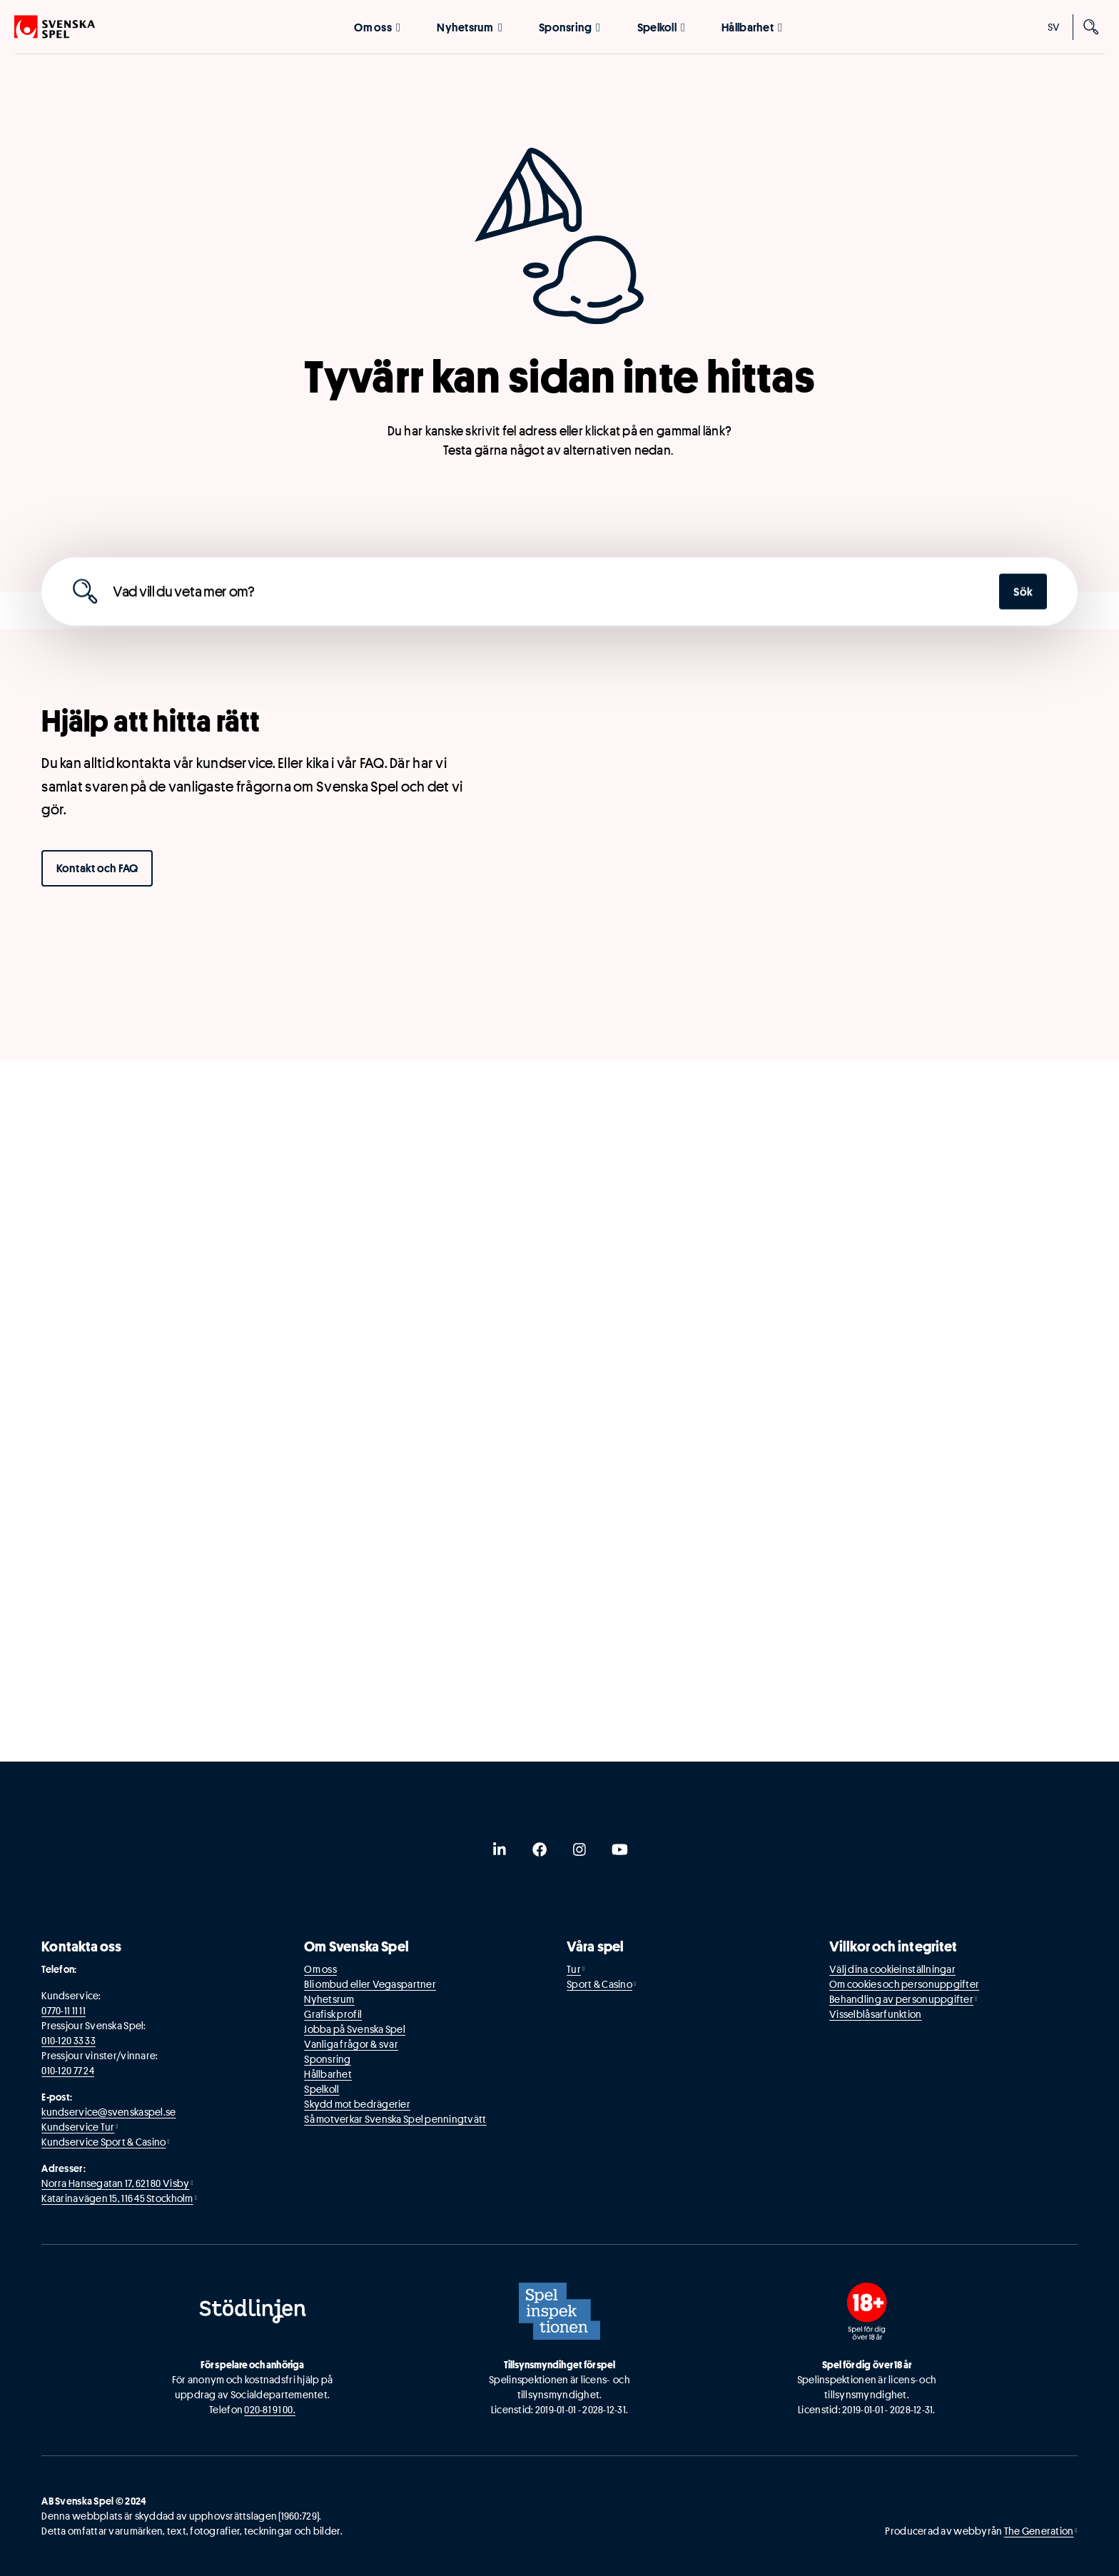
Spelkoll (661, 27)
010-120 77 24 (67, 2070)
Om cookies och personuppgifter (904, 1984)
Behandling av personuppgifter (901, 1999)
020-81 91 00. (269, 2409)
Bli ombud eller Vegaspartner (370, 1984)
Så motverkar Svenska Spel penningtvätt (395, 2119)
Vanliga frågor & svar (351, 2044)
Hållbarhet (751, 27)
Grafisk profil (333, 2014)
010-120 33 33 (68, 2040)
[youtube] (619, 1849)
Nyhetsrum (469, 27)
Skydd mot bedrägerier (357, 2104)
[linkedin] (499, 1849)
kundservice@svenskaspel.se (108, 2112)
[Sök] (1092, 27)
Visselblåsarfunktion (875, 2014)
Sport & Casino (599, 1984)
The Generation (1039, 2531)
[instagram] (579, 1849)
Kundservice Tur (77, 2127)
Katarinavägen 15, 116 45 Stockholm (117, 2198)
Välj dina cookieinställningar (892, 1969)
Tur (574, 1969)
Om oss (377, 27)
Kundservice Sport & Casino (103, 2142)
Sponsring (569, 27)
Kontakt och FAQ (97, 868)
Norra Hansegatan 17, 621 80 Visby (115, 2183)
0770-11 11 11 (63, 2010)
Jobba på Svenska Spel (354, 2029)
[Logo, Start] (54, 27)
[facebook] (539, 1849)
